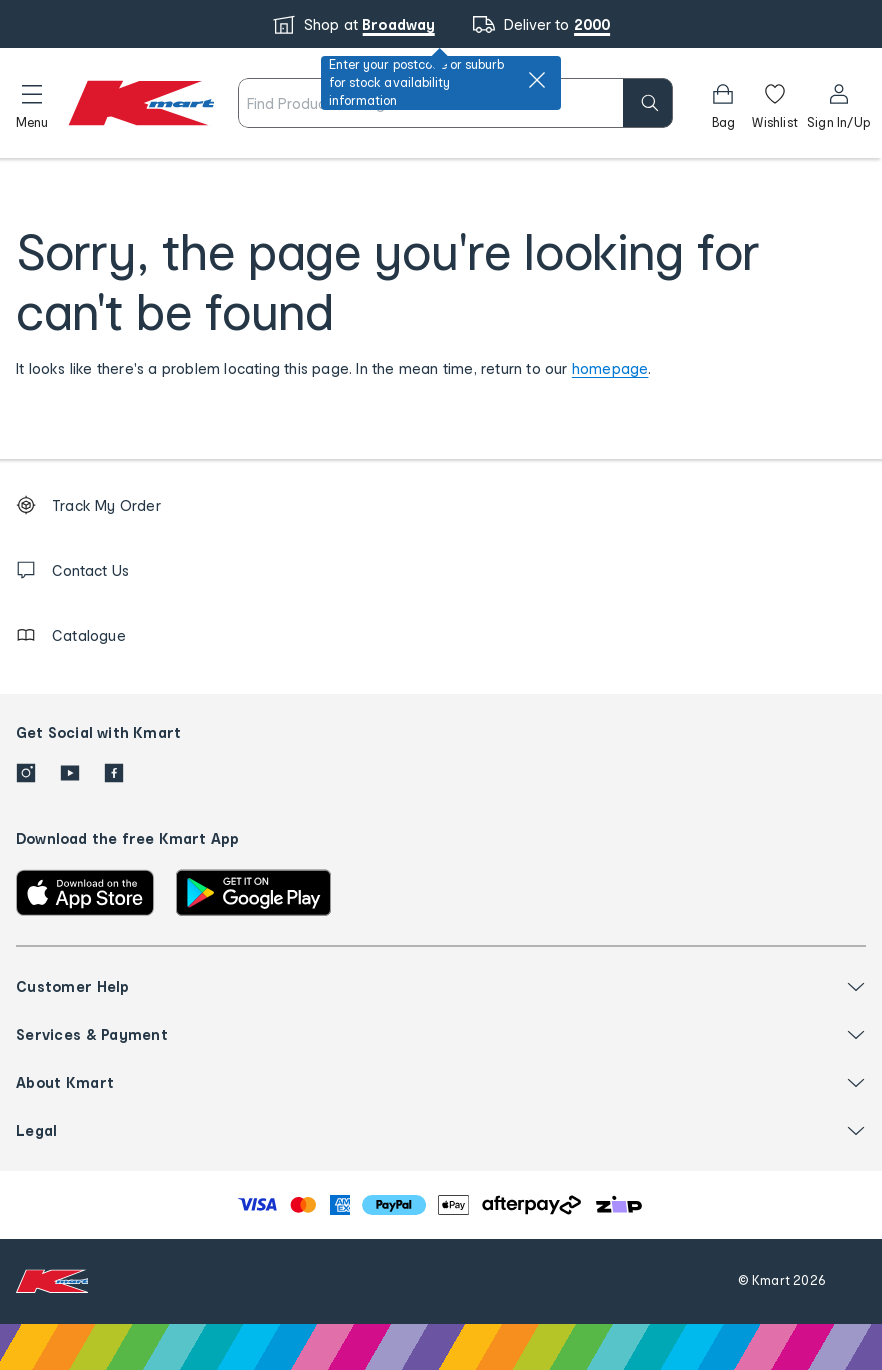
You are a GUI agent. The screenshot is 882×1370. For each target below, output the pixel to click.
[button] (32, 103)
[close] (537, 80)
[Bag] (723, 103)
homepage (610, 368)
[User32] (838, 103)
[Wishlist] (775, 103)
